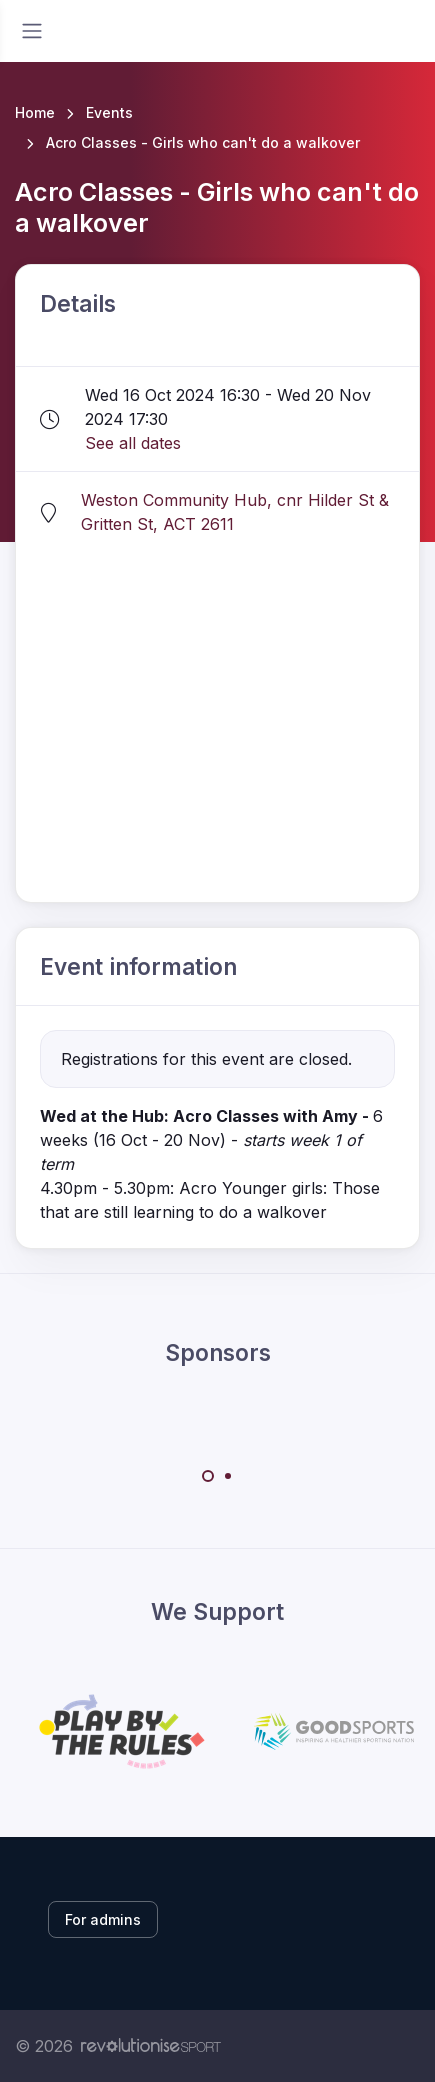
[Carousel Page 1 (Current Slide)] (208, 1476)
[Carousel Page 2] (228, 1476)
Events (109, 112)
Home (35, 112)
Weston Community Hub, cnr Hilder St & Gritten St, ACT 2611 (235, 512)
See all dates (133, 443)
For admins (103, 1919)
